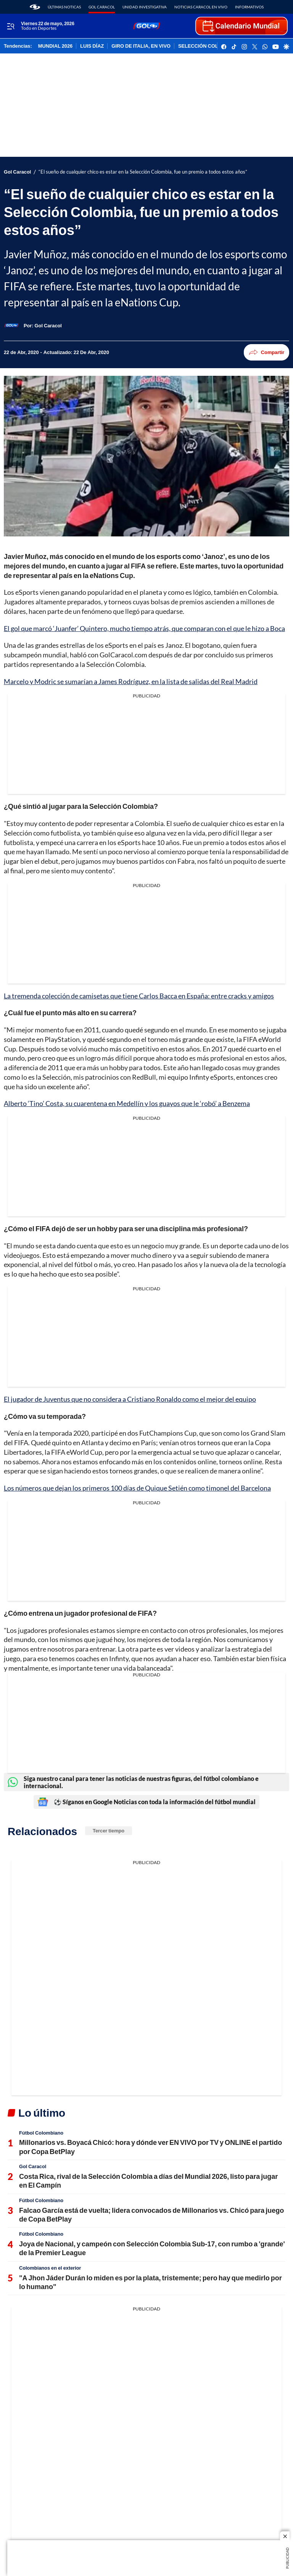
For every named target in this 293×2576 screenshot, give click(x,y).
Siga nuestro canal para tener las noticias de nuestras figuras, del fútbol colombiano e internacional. (133, 1782)
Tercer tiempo (108, 1830)
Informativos (249, 7)
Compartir (266, 352)
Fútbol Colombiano (41, 2133)
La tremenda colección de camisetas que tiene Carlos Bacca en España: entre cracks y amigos (139, 996)
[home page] (35, 7)
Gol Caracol (102, 7)
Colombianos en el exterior (50, 2268)
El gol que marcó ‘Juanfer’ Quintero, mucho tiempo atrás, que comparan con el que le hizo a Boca (144, 628)
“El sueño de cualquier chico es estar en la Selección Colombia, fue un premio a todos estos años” (143, 171)
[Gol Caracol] (48, 325)
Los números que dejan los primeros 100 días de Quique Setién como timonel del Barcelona (137, 1488)
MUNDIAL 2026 (55, 46)
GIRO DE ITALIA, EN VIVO (141, 46)
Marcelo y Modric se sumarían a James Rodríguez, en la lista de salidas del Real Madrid (131, 681)
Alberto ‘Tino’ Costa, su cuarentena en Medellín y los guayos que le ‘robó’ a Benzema (127, 1103)
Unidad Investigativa (144, 7)
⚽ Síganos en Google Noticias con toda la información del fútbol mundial (146, 1802)
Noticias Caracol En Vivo (200, 7)
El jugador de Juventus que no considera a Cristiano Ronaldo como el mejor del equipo (130, 1399)
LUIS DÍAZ (92, 46)
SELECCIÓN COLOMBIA (206, 46)
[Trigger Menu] (10, 26)
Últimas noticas (64, 7)
